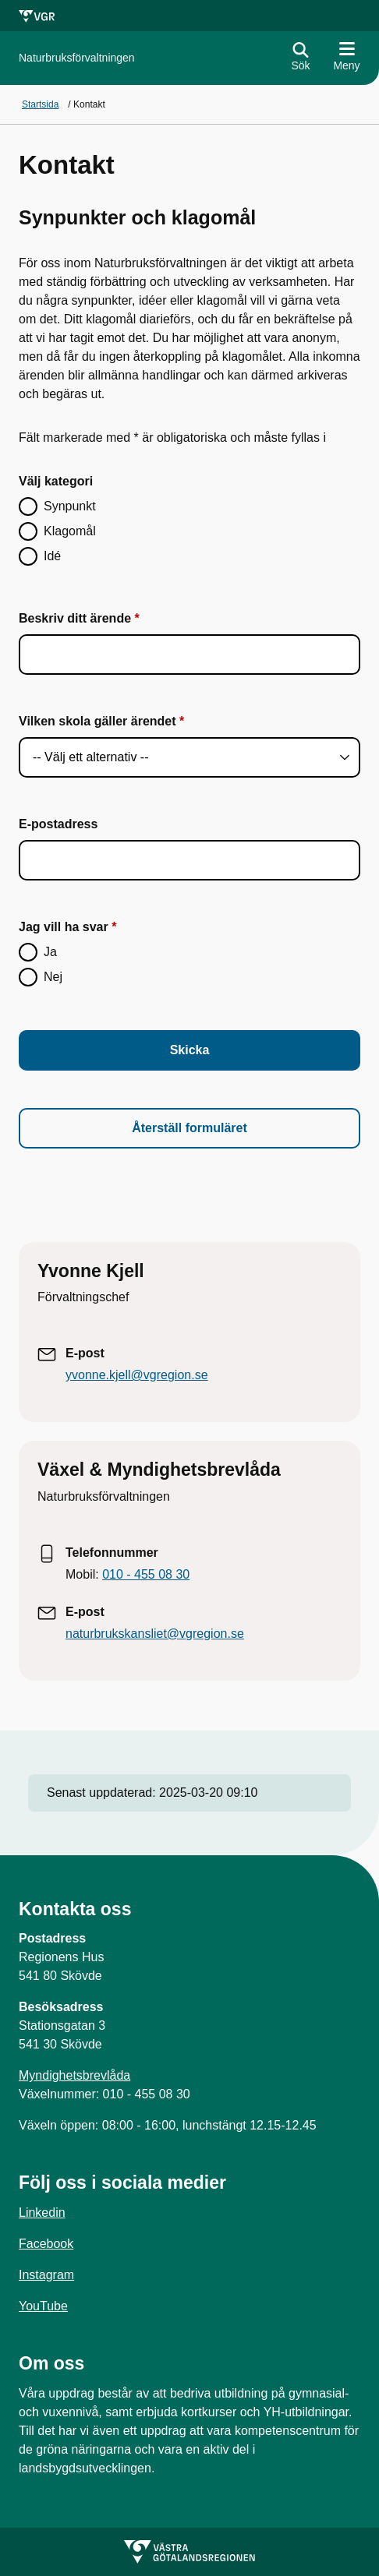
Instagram (46, 2274)
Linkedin (42, 2212)
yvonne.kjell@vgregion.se (137, 1375)
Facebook (46, 2243)
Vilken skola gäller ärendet (97, 721)
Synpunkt (70, 506)
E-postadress (58, 824)
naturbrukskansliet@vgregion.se (155, 1633)
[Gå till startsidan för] (77, 58)
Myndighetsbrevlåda (74, 2075)
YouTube (43, 2306)
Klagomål (70, 531)
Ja (50, 951)
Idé (52, 556)
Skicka (190, 1050)
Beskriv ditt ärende (75, 618)
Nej (53, 976)
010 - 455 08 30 (146, 1574)
